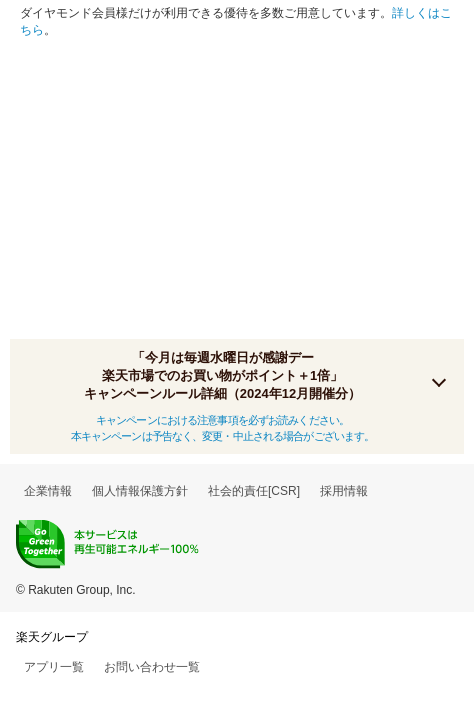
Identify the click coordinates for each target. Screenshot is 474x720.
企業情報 (48, 491)
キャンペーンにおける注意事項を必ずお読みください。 (222, 420)
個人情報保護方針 (140, 491)
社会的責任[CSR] (254, 491)
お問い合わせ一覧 (152, 667)
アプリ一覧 (54, 667)
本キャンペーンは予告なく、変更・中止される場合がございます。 (223, 436)
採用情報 (344, 491)
